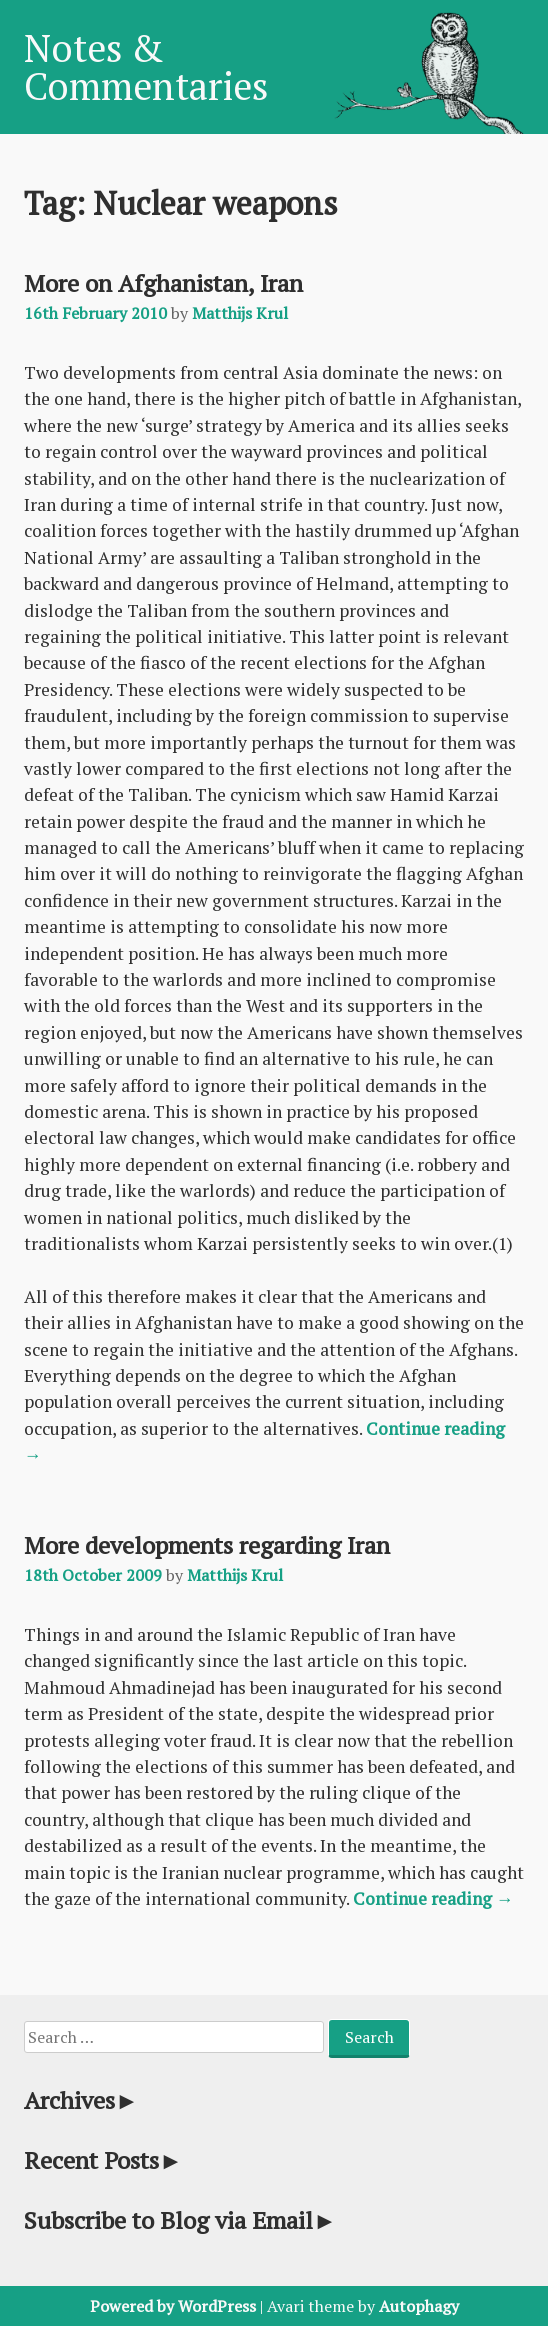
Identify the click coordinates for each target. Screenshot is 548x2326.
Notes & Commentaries (146, 67)
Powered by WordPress (173, 2306)
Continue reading (433, 1898)
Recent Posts (103, 2160)
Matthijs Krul (240, 313)
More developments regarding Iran (207, 1545)
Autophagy (419, 2306)
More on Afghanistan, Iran (163, 283)
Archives (81, 2100)
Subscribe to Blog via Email (180, 2220)
